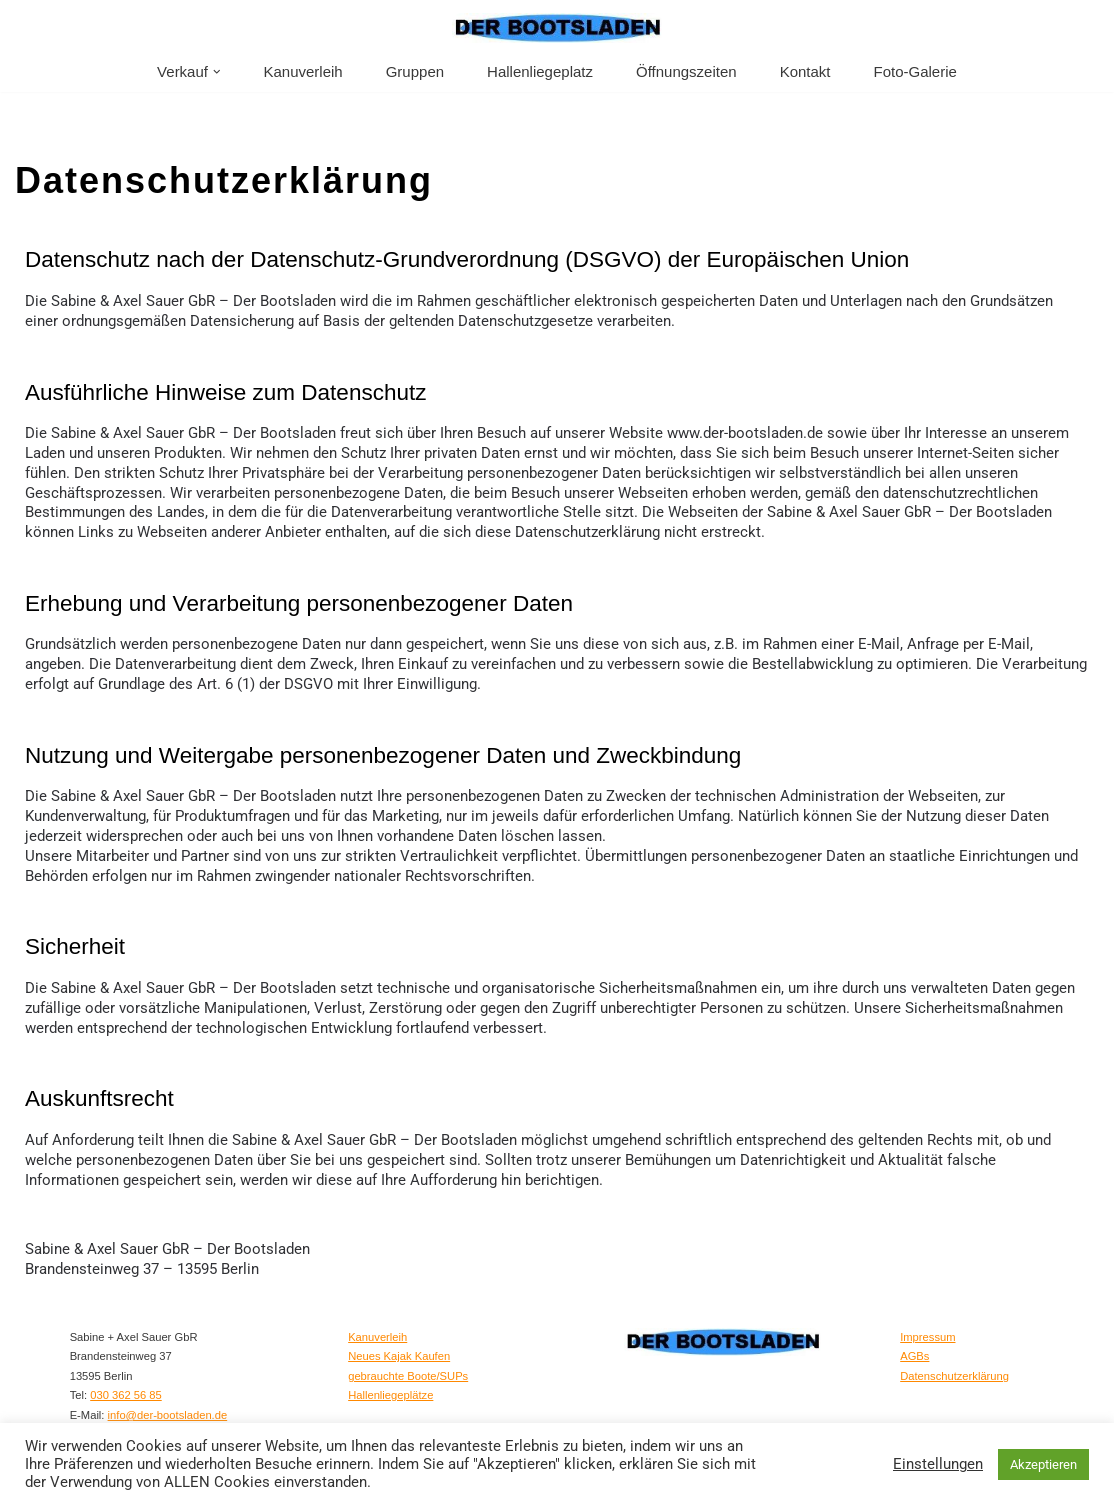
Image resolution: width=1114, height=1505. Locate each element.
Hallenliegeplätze (390, 1388)
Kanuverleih (302, 71)
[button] (217, 72)
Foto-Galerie (915, 71)
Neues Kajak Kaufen (399, 1349)
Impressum (927, 1329)
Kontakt (805, 71)
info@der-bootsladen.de (168, 1407)
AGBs (914, 1349)
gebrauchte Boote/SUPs (408, 1368)
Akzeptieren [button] (1043, 1464)
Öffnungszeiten (686, 71)
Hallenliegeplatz (540, 71)
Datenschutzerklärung (954, 1368)
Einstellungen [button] (938, 1464)
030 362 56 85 (126, 1388)
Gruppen (415, 71)
